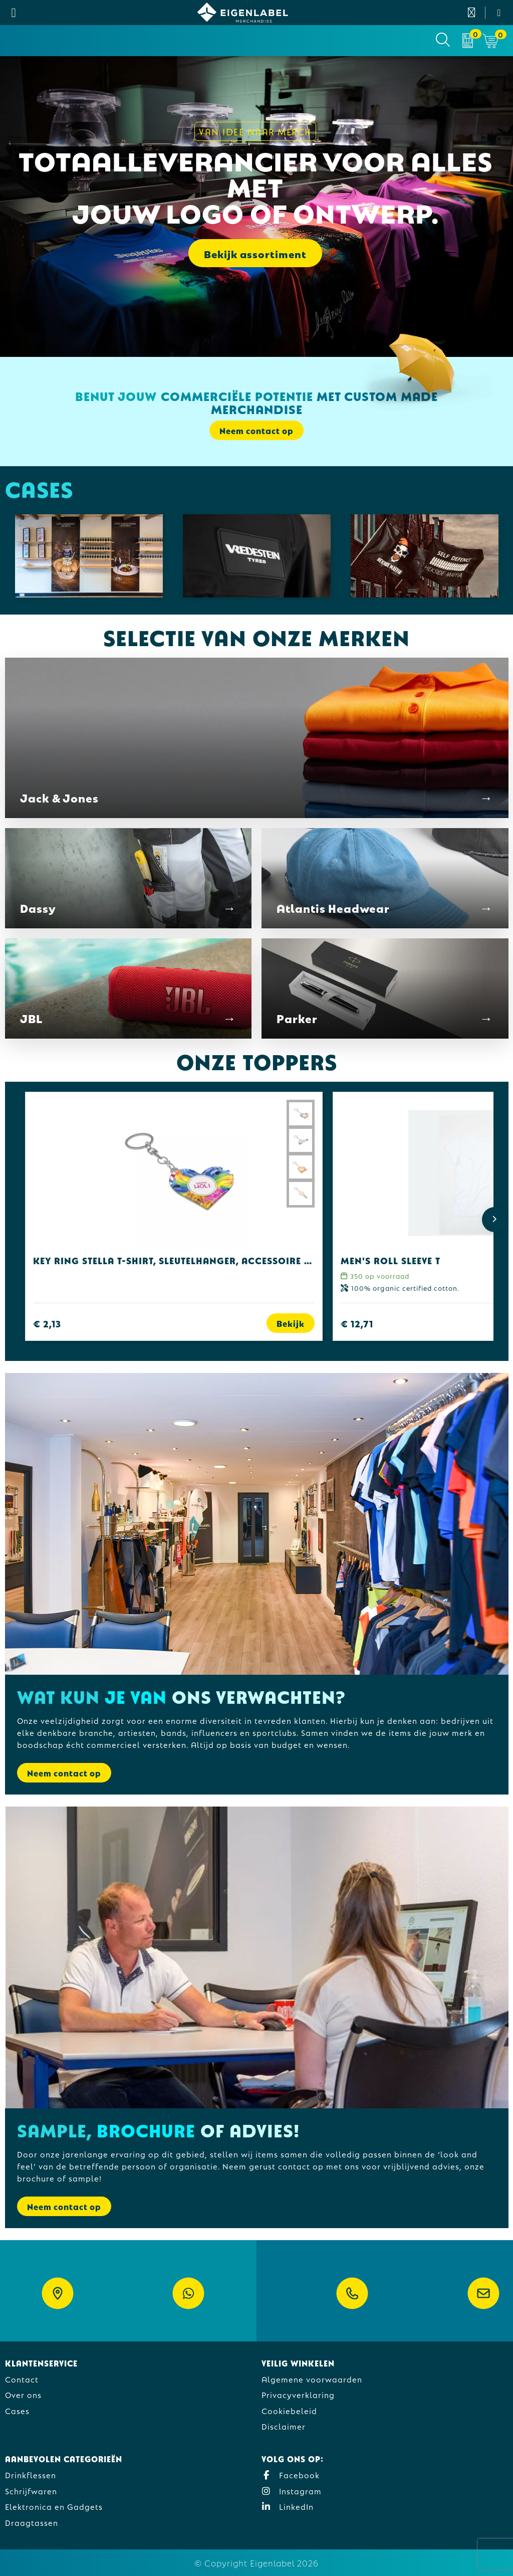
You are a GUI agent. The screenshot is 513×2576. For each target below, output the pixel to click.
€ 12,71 (357, 1323)
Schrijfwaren (31, 2490)
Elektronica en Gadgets (54, 2506)
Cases (17, 2410)
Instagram (292, 2490)
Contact (22, 2378)
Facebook (291, 2474)
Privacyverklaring (298, 2394)
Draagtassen (31, 2522)
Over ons (23, 2394)
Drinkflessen (30, 2474)
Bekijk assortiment (255, 253)
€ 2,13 (47, 1323)
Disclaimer (284, 2426)
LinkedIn (288, 2506)
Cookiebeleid (289, 2410)
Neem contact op (256, 430)
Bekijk (291, 1323)
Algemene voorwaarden (312, 2378)
